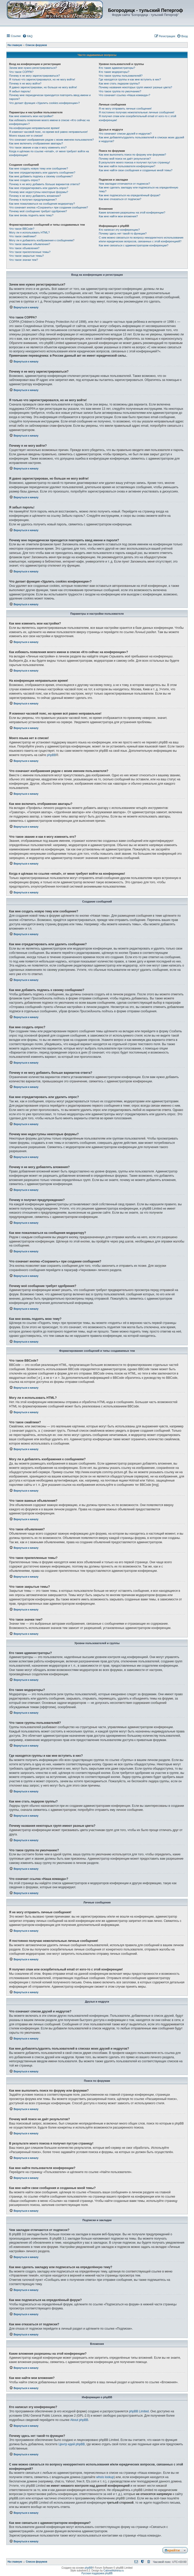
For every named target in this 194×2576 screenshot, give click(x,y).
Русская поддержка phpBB (96, 2573)
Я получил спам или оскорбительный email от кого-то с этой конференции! (137, 118)
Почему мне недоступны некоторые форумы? (38, 192)
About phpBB (79, 2420)
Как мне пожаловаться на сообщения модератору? (42, 203)
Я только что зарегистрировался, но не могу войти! (42, 79)
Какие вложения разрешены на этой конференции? (132, 212)
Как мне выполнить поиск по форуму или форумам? (132, 154)
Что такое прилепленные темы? (30, 251)
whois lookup (105, 2477)
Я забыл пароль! (20, 91)
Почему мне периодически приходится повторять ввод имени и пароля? (50, 97)
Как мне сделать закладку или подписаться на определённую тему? (138, 189)
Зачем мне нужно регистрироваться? (33, 67)
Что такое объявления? (24, 248)
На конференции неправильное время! (34, 128)
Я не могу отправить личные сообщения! (125, 108)
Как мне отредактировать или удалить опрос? (38, 187)
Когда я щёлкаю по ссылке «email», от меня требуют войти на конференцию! (49, 153)
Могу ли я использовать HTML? (29, 232)
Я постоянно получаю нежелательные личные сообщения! (136, 112)
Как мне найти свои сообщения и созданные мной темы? (136, 170)
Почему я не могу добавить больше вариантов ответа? (44, 184)
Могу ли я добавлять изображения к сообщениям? (41, 240)
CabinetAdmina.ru (114, 2570)
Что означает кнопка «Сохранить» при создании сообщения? (48, 207)
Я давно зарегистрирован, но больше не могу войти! (43, 87)
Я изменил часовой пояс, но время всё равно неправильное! (48, 131)
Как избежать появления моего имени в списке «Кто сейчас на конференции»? (49, 122)
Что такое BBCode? (21, 228)
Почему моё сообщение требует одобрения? (38, 211)
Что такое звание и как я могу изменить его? (38, 147)
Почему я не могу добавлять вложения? (35, 195)
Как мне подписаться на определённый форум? (129, 195)
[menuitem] (27, 36)
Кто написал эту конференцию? (119, 229)
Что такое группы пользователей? (120, 75)
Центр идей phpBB (71, 2444)
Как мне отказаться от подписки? (120, 199)
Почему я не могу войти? (25, 83)
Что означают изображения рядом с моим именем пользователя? (51, 139)
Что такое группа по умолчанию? (120, 91)
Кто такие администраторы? (117, 67)
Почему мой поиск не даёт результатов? (125, 158)
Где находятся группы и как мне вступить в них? (130, 79)
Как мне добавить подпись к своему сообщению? (41, 176)
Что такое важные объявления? (29, 244)
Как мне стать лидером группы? (119, 83)
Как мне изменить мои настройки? (31, 116)
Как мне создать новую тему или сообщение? (38, 168)
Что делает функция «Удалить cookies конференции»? (44, 102)
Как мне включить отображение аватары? (36, 143)
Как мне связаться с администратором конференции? (133, 245)
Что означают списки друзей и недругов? (125, 133)
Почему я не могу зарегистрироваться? (34, 75)
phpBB (51, 755)
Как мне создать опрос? (24, 180)
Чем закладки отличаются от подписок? (124, 183)
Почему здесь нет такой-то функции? (123, 233)
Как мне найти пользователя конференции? (127, 166)
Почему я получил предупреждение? (33, 199)
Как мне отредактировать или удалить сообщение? (42, 172)
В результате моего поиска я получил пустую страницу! (134, 162)
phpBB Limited (139, 2411)
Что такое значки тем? (23, 259)
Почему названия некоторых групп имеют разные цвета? (135, 87)
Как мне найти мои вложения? (118, 216)
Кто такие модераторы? (114, 71)
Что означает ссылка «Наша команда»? (124, 95)
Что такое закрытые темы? (26, 255)
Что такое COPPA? (21, 71)
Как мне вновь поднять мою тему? (31, 215)
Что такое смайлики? (22, 236)
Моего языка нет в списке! (26, 135)
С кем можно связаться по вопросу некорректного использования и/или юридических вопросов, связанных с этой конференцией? (141, 239)
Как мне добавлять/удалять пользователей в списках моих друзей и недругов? (141, 139)
